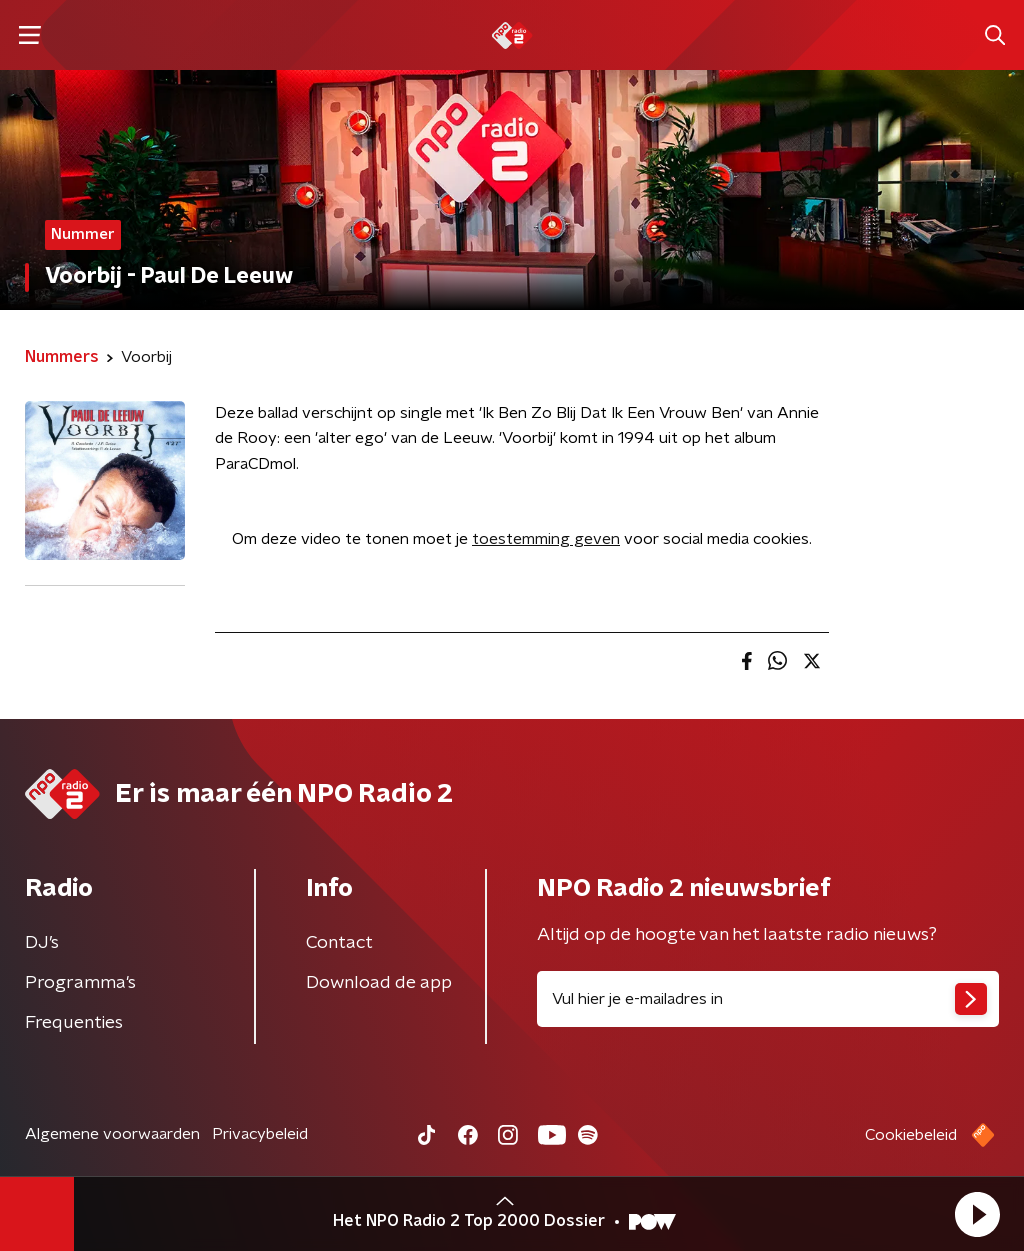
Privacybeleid (260, 1134)
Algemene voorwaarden (112, 1134)
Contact (339, 943)
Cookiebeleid (911, 1135)
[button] (977, 1214)
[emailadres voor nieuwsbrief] (768, 999)
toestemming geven (546, 539)
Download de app (379, 983)
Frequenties (74, 1023)
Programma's (80, 983)
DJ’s (42, 943)
